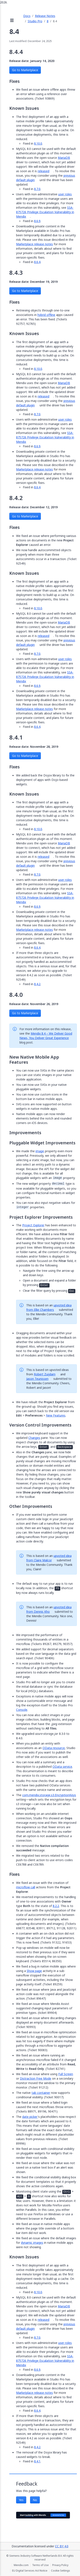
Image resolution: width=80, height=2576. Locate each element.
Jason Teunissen (37, 1378)
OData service (62, 1766)
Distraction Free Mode (35, 2078)
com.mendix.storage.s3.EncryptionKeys (49, 1795)
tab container (41, 2092)
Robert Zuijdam (44, 1374)
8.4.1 (37, 2461)
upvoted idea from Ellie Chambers (49, 1307)
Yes (21, 2500)
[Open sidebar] (12, 20)
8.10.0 (38, 143)
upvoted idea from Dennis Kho (49, 1609)
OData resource (54, 1748)
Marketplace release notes (34, 244)
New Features (55, 1415)
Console (21, 1709)
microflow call (25, 1887)
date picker (30, 2116)
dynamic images (32, 2242)
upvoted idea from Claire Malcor (49, 1557)
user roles (65, 194)
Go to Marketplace (25, 70)
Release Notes (45, 16)
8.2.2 (56, 1906)
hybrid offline (46, 315)
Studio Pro (35, 21)
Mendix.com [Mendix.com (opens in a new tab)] (21, 2565)
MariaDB (64, 157)
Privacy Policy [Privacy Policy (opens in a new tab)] (60, 2565)
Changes (34, 1437)
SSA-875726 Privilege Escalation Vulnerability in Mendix (45, 212)
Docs (26, 16)
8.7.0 (37, 189)
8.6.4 (37, 262)
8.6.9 (37, 221)
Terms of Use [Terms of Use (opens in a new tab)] (40, 2565)
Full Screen (65, 2074)
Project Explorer (33, 1225)
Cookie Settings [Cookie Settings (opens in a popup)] (60, 2571)
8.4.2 (37, 984)
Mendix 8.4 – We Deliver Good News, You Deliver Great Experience (45, 1035)
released (43, 171)
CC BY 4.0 (61, 2546)
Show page (34, 1971)
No (35, 2500)
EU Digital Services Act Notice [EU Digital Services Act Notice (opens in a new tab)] (29, 2571)
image (40, 1151)
